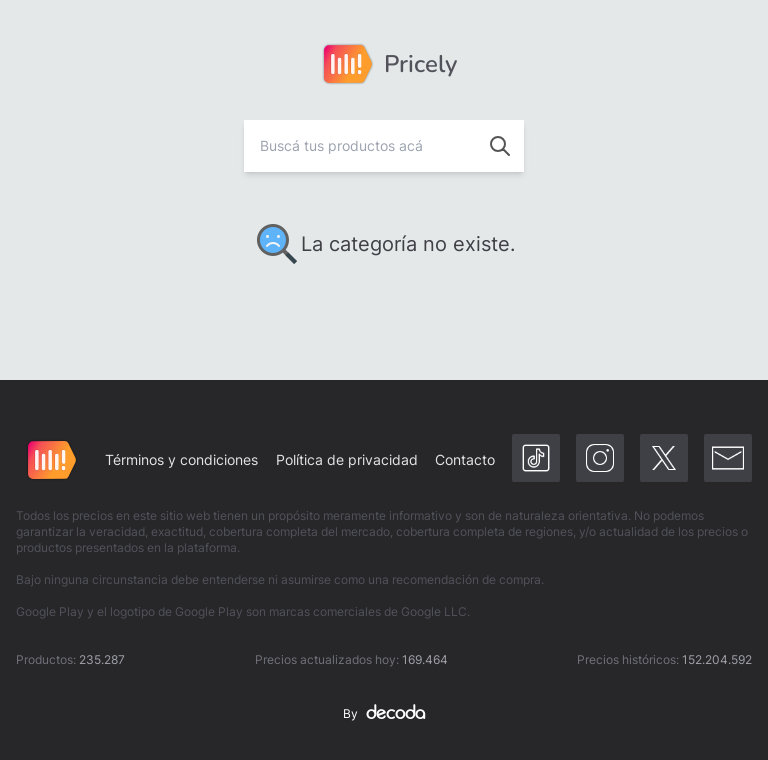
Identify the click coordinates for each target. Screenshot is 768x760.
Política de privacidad (347, 459)
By (384, 714)
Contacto (465, 459)
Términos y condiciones (181, 459)
